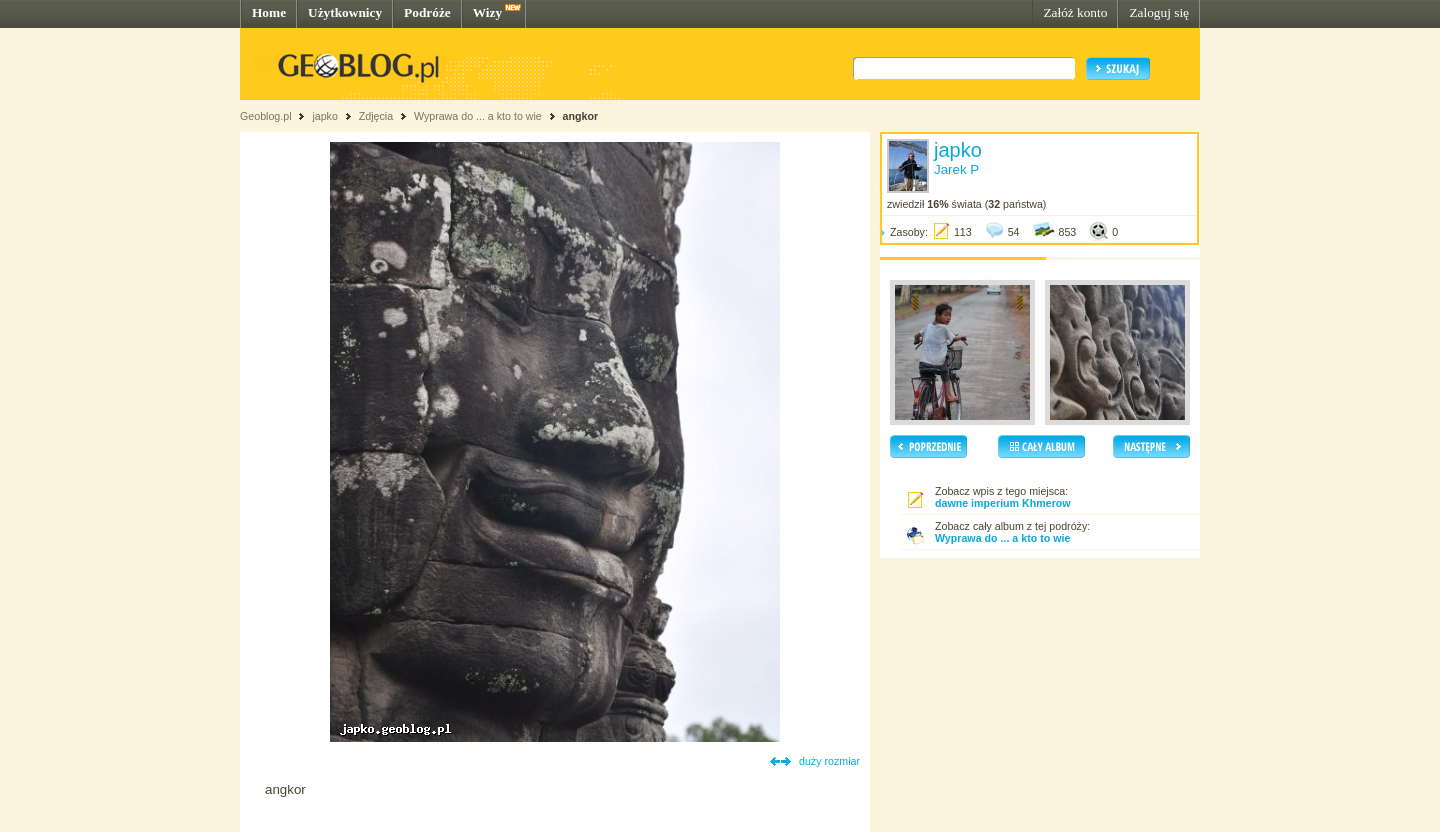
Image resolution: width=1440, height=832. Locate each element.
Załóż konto (1075, 12)
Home (269, 12)
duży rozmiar (829, 761)
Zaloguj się (1159, 12)
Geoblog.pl (266, 116)
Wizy (487, 12)
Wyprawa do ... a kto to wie (478, 116)
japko (324, 116)
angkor (581, 116)
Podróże (427, 12)
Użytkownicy (345, 12)
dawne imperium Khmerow (1003, 503)
